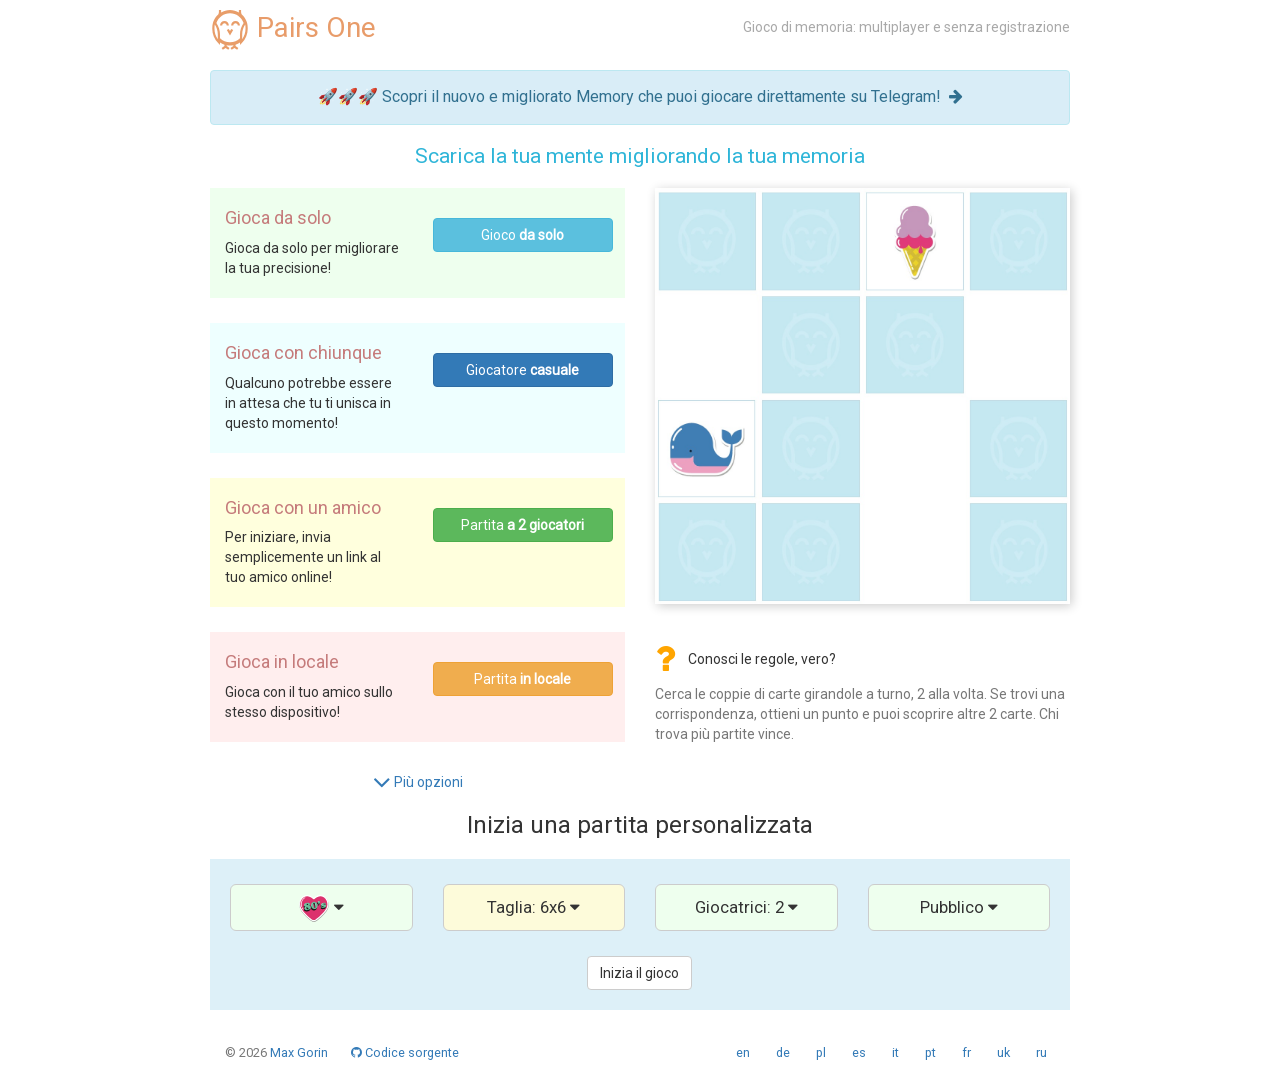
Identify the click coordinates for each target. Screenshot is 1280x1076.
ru (1041, 1052)
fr (966, 1052)
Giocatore (522, 370)
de (783, 1052)
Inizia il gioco (639, 973)
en (743, 1052)
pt (930, 1052)
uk (1003, 1052)
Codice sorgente (405, 1052)
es (859, 1052)
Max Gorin (299, 1052)
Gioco (522, 235)
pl (821, 1052)
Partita (522, 525)
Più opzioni (418, 782)
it (895, 1052)
